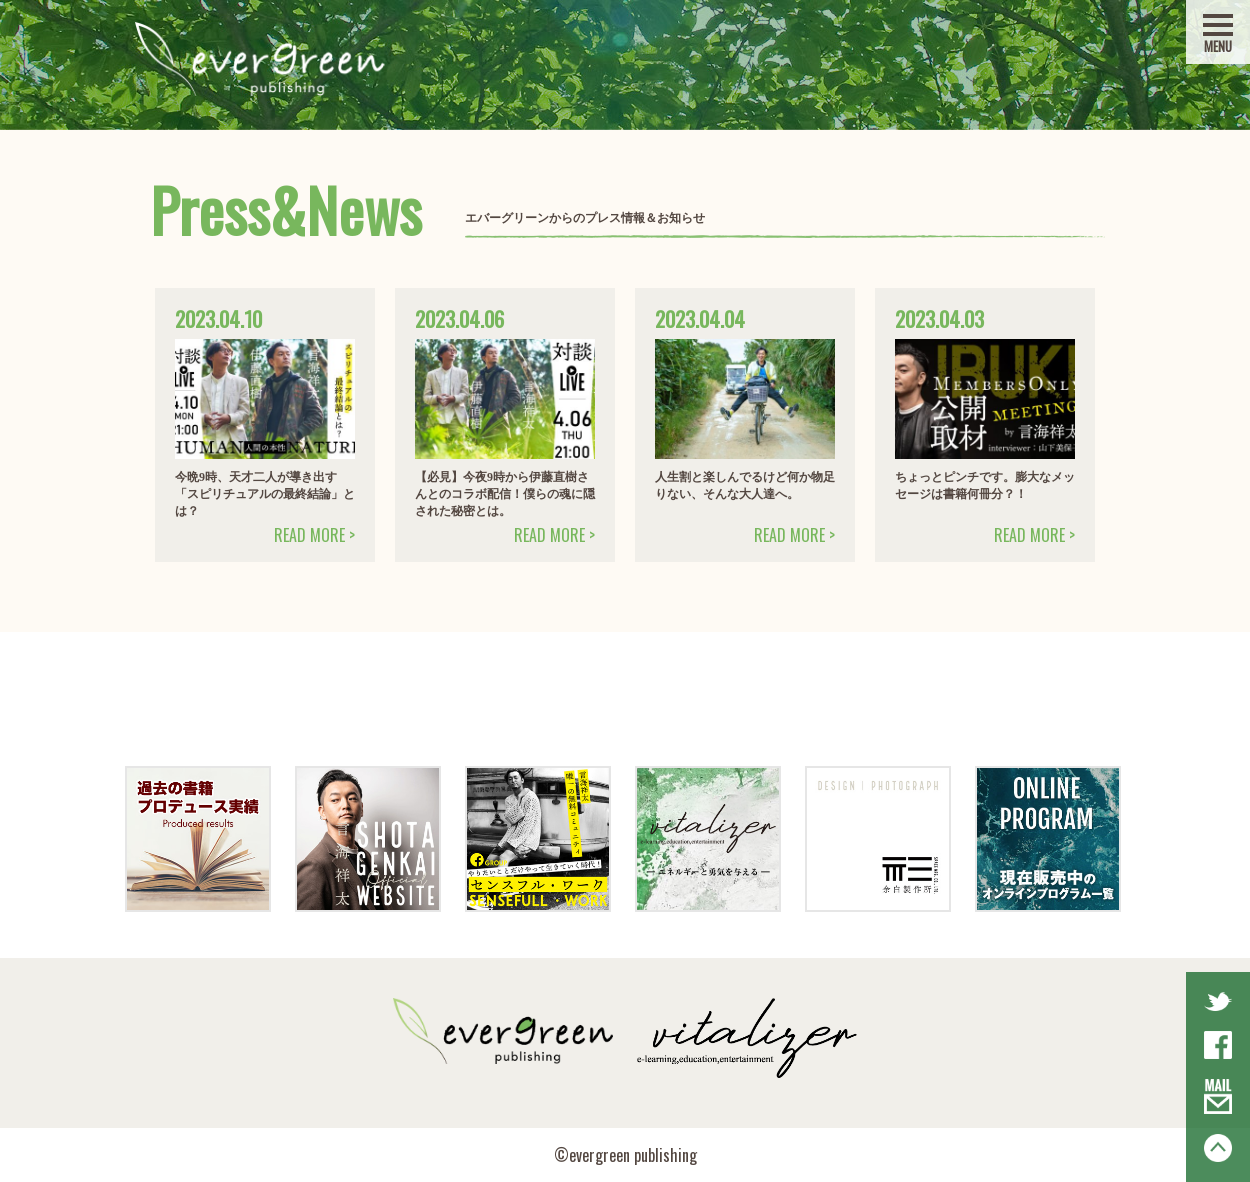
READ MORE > (314, 535)
